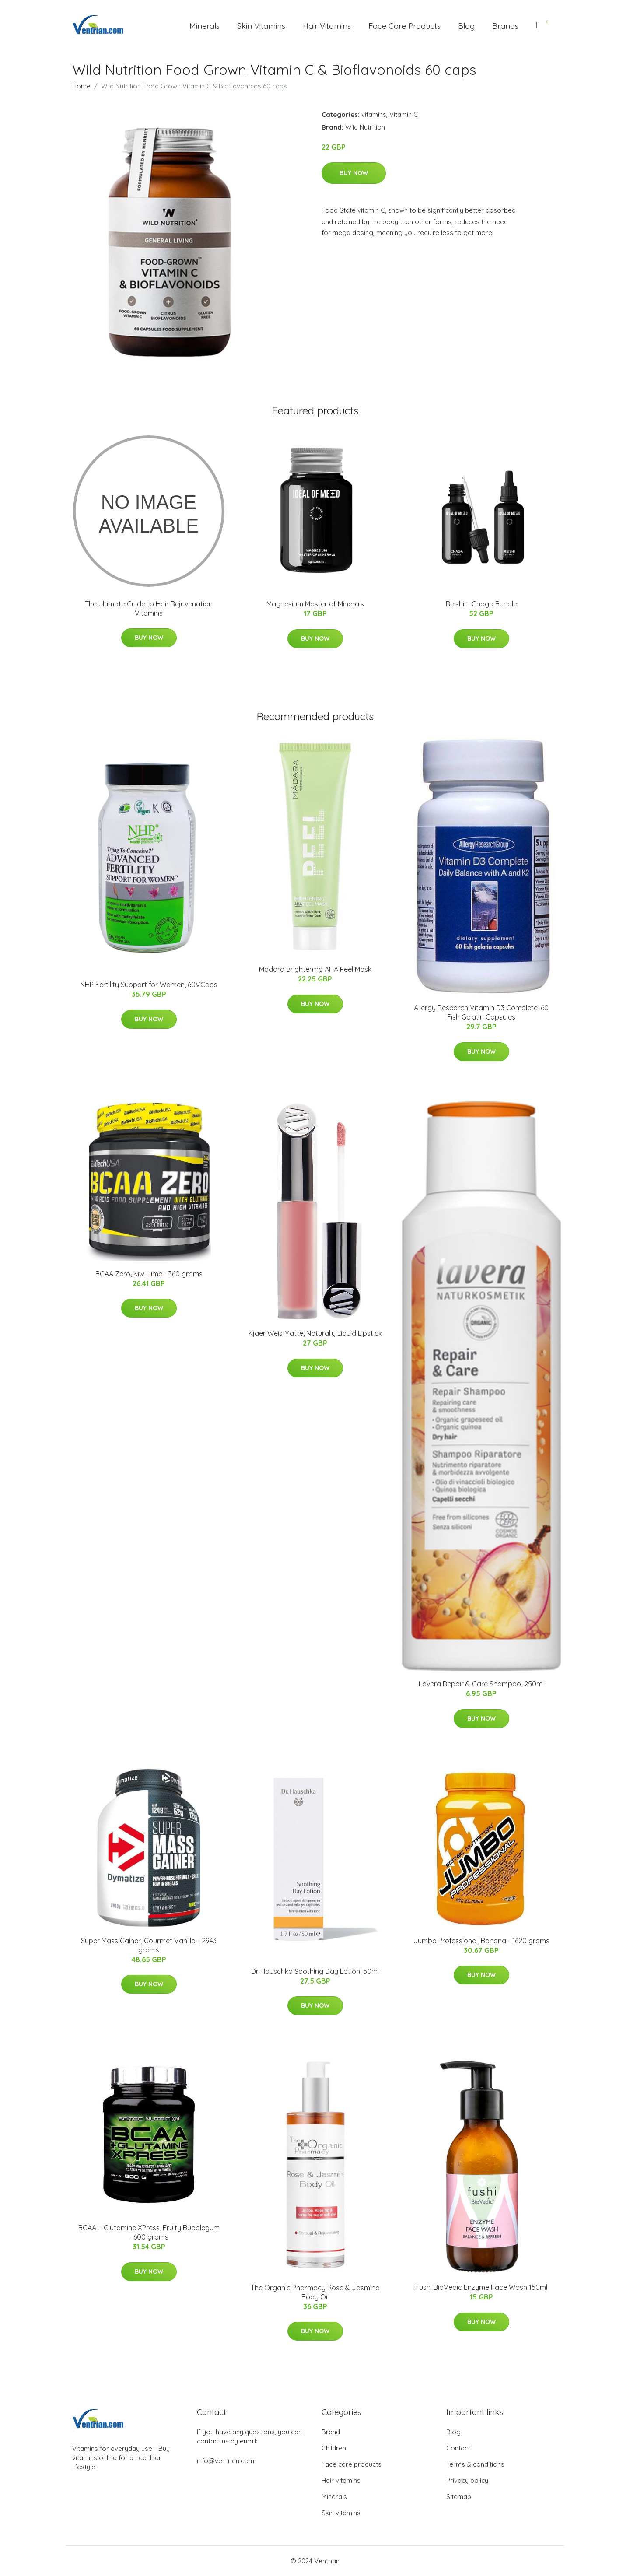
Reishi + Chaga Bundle (481, 603)
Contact (458, 2448)
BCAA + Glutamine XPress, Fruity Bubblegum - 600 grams (149, 2232)
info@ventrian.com (225, 2461)
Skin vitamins (341, 2513)
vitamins (373, 114)
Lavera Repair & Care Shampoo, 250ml (481, 1683)
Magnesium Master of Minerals (315, 603)
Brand (331, 2432)
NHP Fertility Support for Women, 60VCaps (148, 984)
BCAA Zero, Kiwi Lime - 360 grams (149, 1273)
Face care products (352, 2464)
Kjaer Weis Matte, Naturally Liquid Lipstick (315, 1333)
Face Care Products (404, 26)
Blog (466, 26)
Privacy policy (467, 2480)
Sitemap (458, 2496)
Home (81, 86)
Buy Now (354, 173)
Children (334, 2448)
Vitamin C (403, 114)
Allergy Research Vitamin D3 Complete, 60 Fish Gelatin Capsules (481, 1012)
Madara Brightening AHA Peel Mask (315, 969)
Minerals (204, 26)
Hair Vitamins (327, 26)
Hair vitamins (341, 2480)
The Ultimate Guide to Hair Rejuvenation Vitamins (149, 608)
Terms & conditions (475, 2464)
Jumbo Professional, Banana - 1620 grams (481, 1940)
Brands (505, 26)
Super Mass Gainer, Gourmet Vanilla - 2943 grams (149, 1945)
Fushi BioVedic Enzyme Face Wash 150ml (481, 2287)
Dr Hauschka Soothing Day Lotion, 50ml (315, 1971)
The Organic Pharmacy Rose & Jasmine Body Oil (315, 2292)
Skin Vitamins (261, 26)
